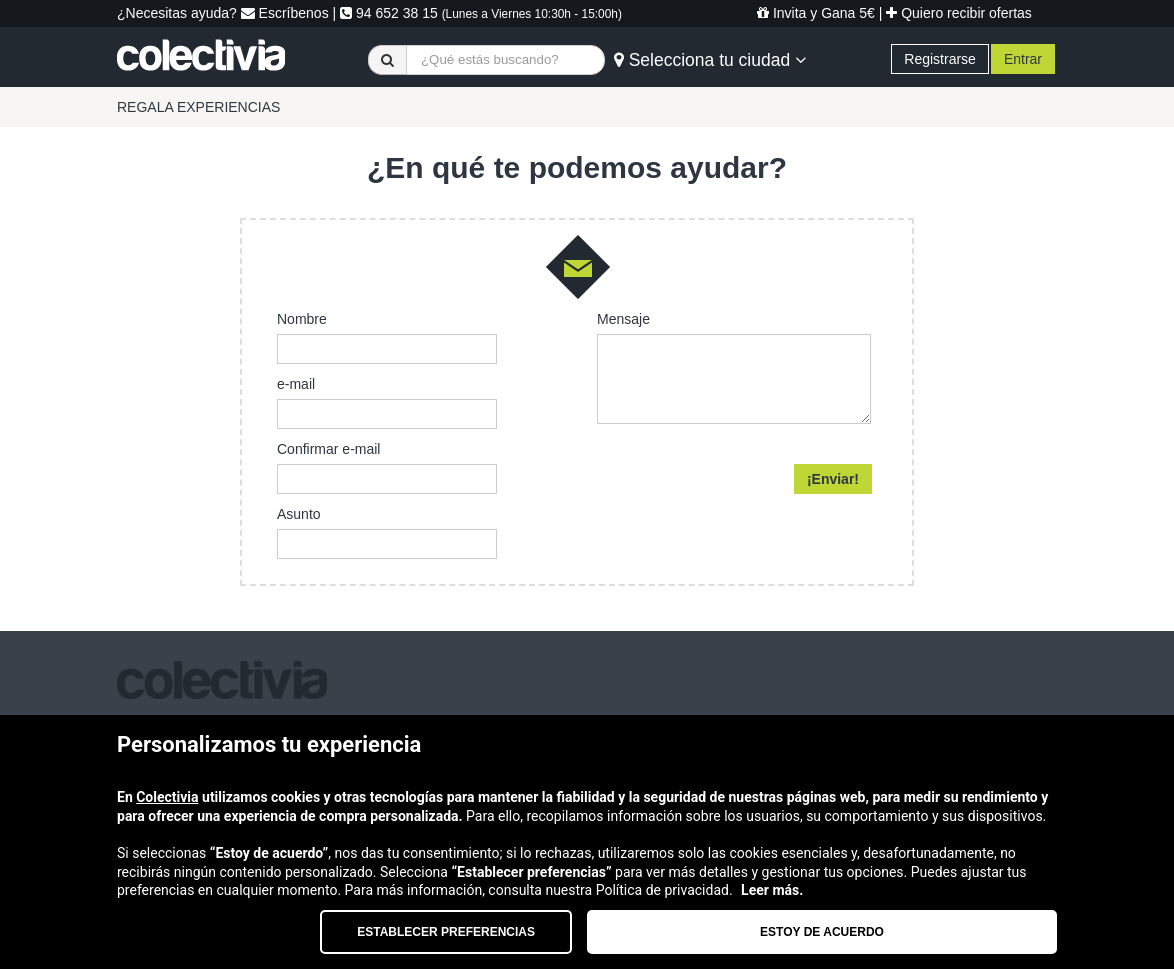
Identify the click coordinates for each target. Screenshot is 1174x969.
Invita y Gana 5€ (816, 13)
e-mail (296, 384)
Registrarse (940, 59)
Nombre (302, 319)
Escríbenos (285, 13)
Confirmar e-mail (328, 449)
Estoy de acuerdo (822, 932)
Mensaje (623, 319)
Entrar (1023, 59)
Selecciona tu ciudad (710, 60)
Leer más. (772, 890)
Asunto (299, 514)
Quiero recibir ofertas (959, 13)
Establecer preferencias (446, 932)
